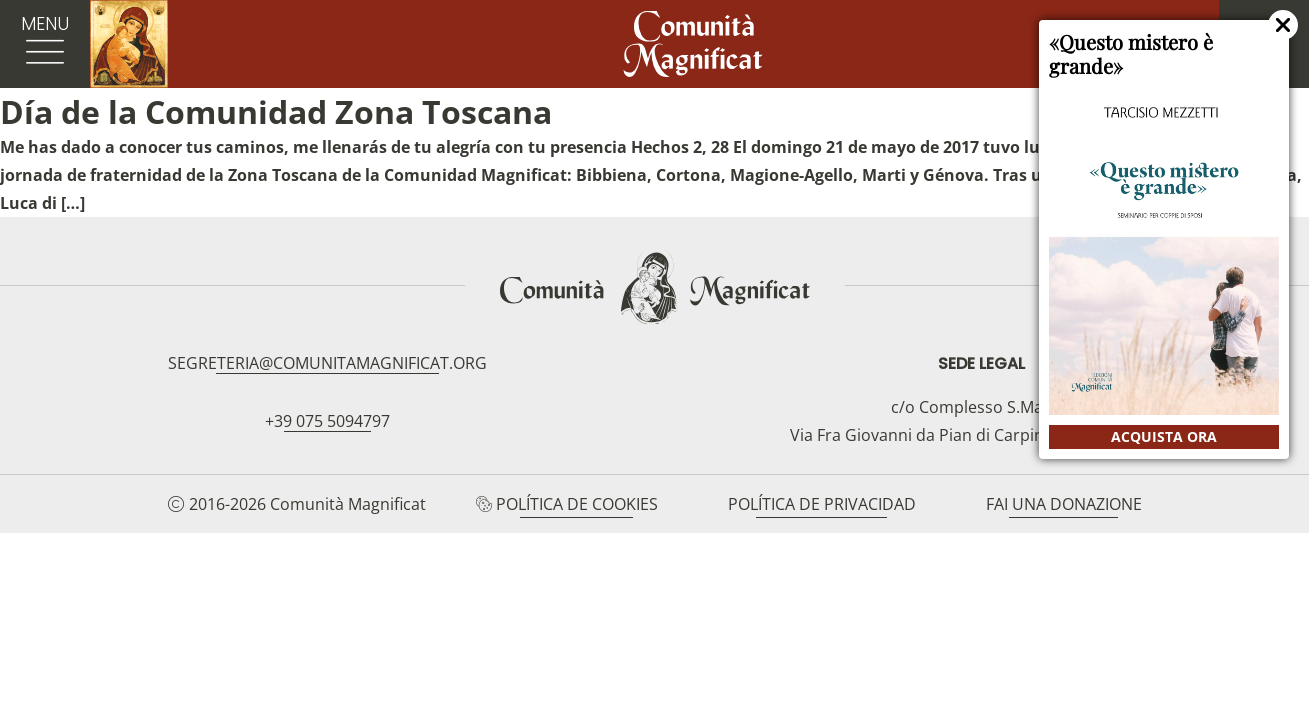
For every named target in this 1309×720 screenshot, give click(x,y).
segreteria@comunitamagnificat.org (327, 363)
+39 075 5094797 (327, 421)
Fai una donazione (1064, 504)
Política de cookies (577, 504)
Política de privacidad (822, 504)
